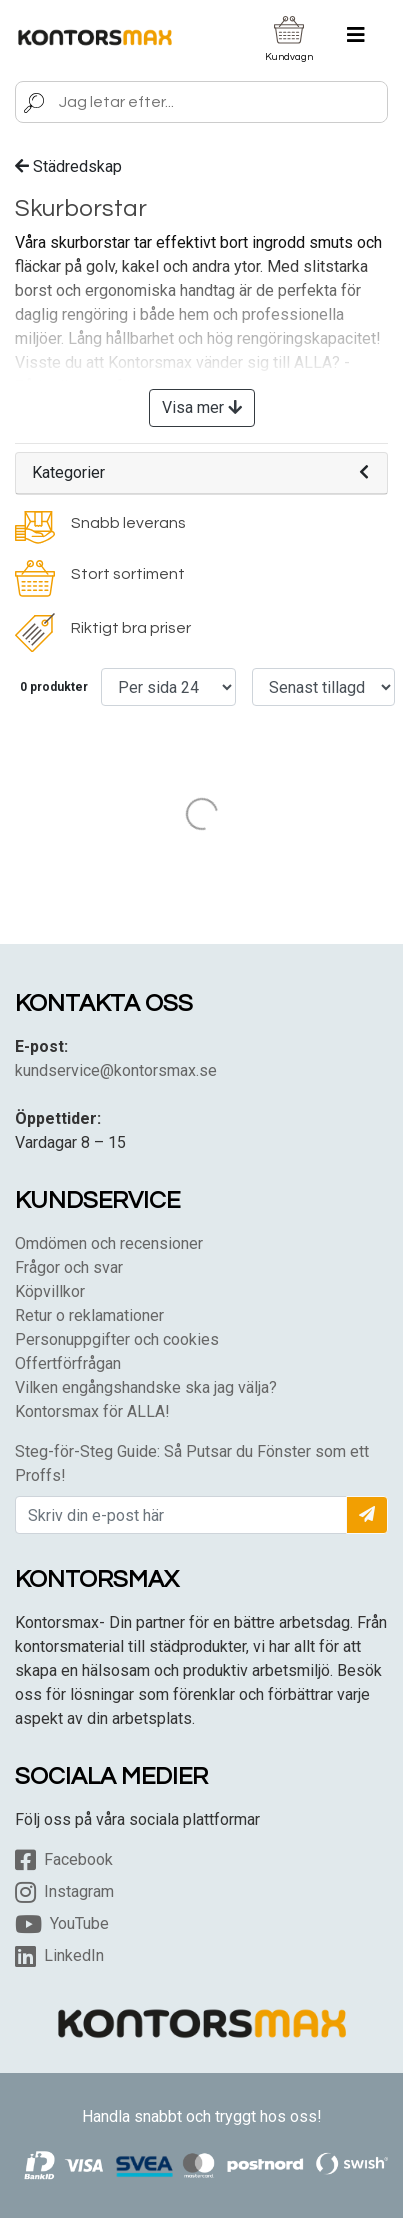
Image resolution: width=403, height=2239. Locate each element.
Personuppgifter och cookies (117, 1339)
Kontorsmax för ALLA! (92, 1411)
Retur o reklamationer (89, 1315)
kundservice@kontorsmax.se (116, 1070)
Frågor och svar (69, 1267)
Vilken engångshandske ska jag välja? (146, 1387)
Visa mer (202, 407)
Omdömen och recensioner (109, 1243)
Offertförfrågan (68, 1363)
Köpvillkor (50, 1291)
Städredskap (68, 166)
